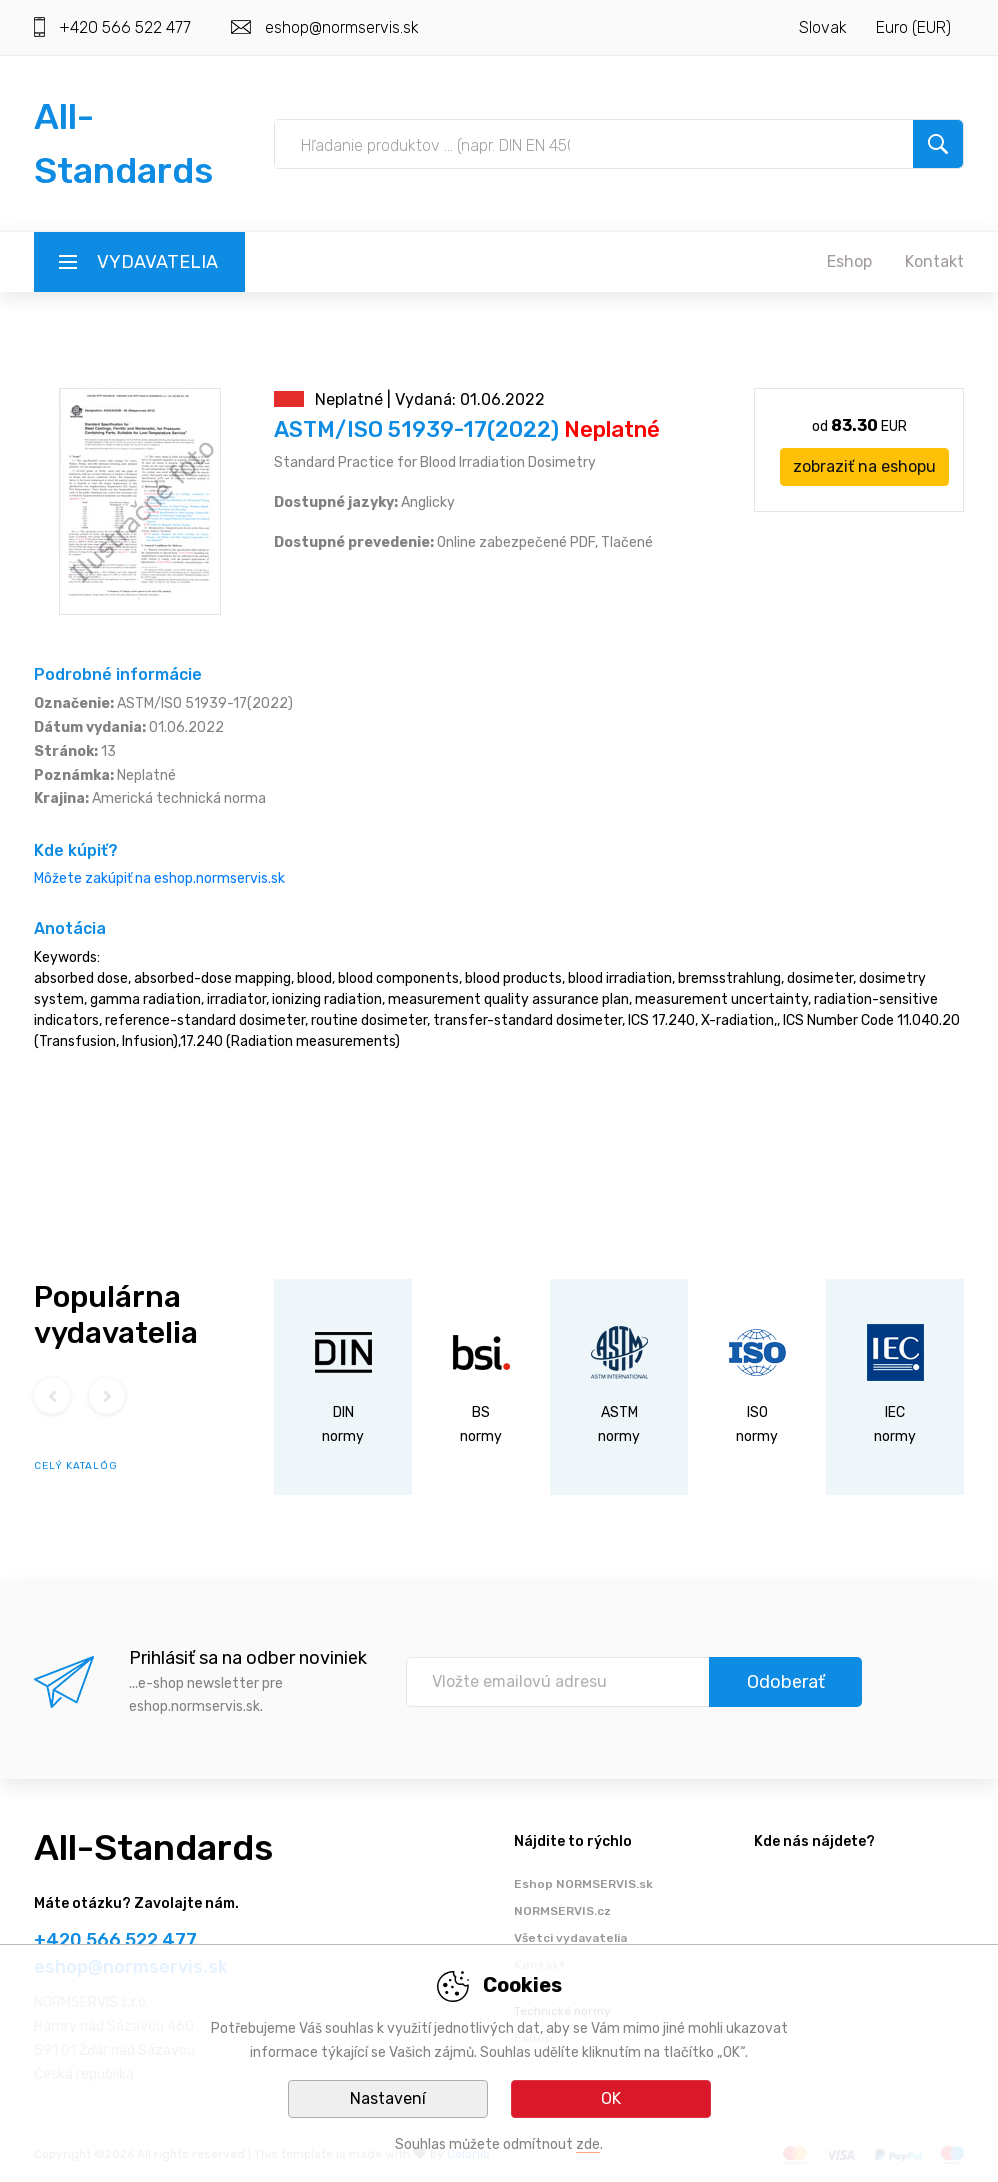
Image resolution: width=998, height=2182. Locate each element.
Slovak (823, 27)
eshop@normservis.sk (342, 27)
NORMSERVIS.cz (562, 1911)
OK (611, 2098)
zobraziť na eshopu (864, 466)
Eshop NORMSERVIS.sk (583, 1884)
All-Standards (153, 1847)
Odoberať (786, 1682)
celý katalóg (76, 1466)
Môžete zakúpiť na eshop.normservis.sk (159, 878)
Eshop (849, 261)
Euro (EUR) (913, 27)
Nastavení (388, 2098)
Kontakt (934, 261)
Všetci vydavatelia (570, 1938)
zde (588, 2144)
